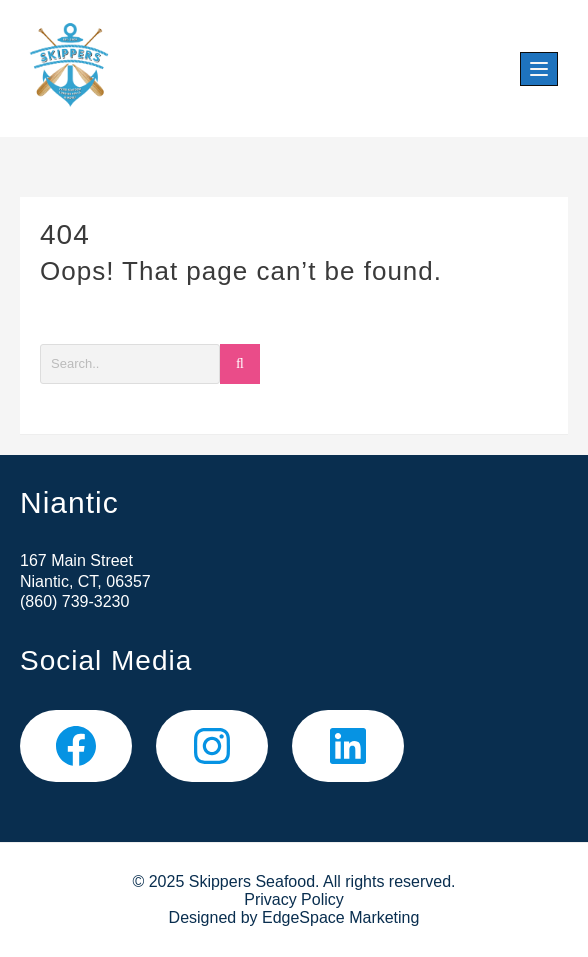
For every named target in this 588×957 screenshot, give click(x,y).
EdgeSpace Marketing (340, 917)
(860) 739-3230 (74, 601)
